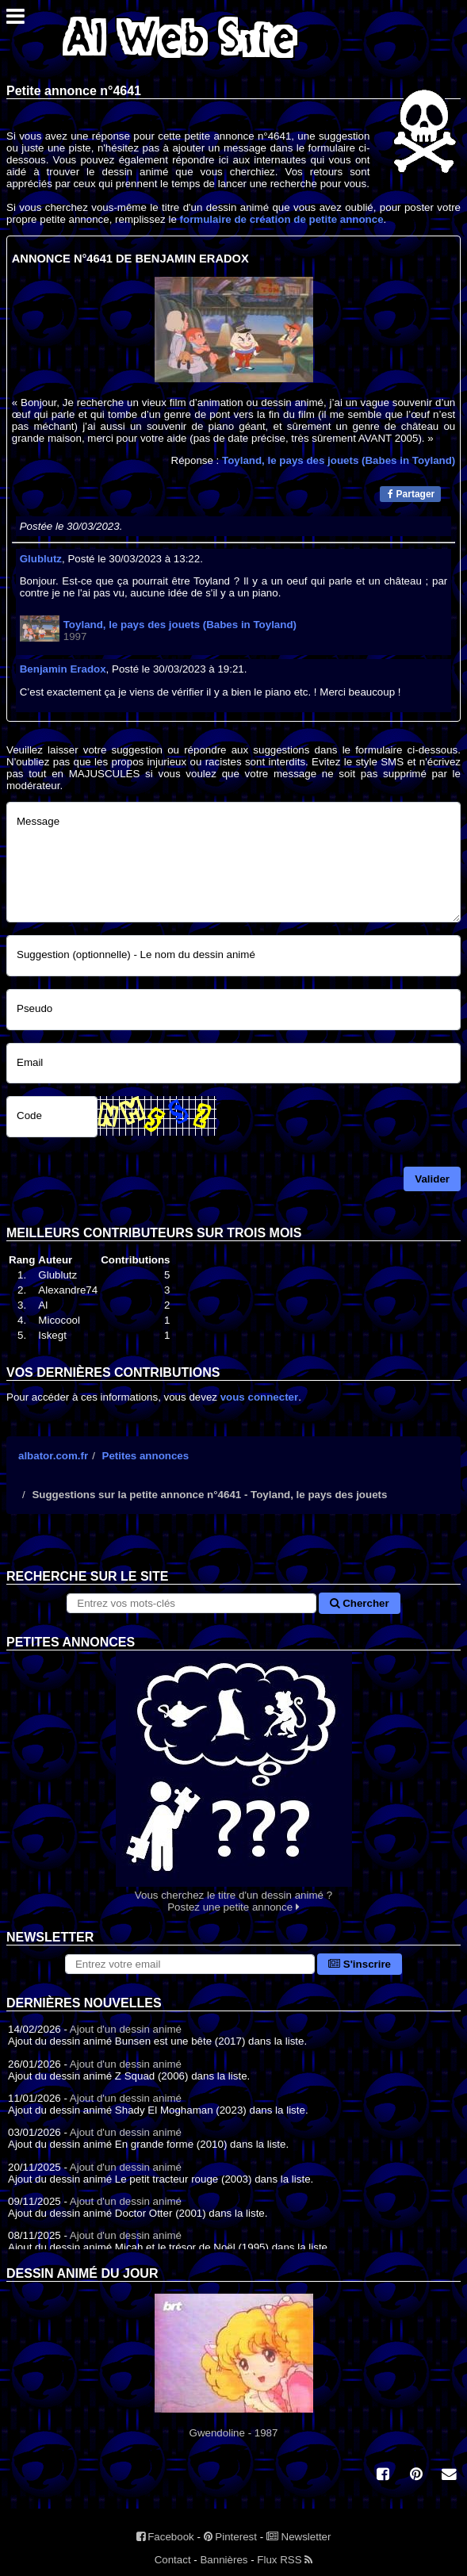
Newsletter (298, 2537)
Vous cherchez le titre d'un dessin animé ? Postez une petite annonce (233, 1781)
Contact (173, 2560)
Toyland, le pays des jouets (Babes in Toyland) (338, 460)
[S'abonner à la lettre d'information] (190, 1964)
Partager (411, 494)
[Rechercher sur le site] (191, 1603)
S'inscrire (359, 1964)
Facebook (165, 2537)
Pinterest (230, 2537)
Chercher (359, 1603)
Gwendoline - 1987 (233, 2366)
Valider (432, 1179)
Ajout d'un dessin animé (126, 2029)
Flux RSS (284, 2560)
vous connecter (259, 1397)
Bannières (223, 2560)
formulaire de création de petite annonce (282, 219)
